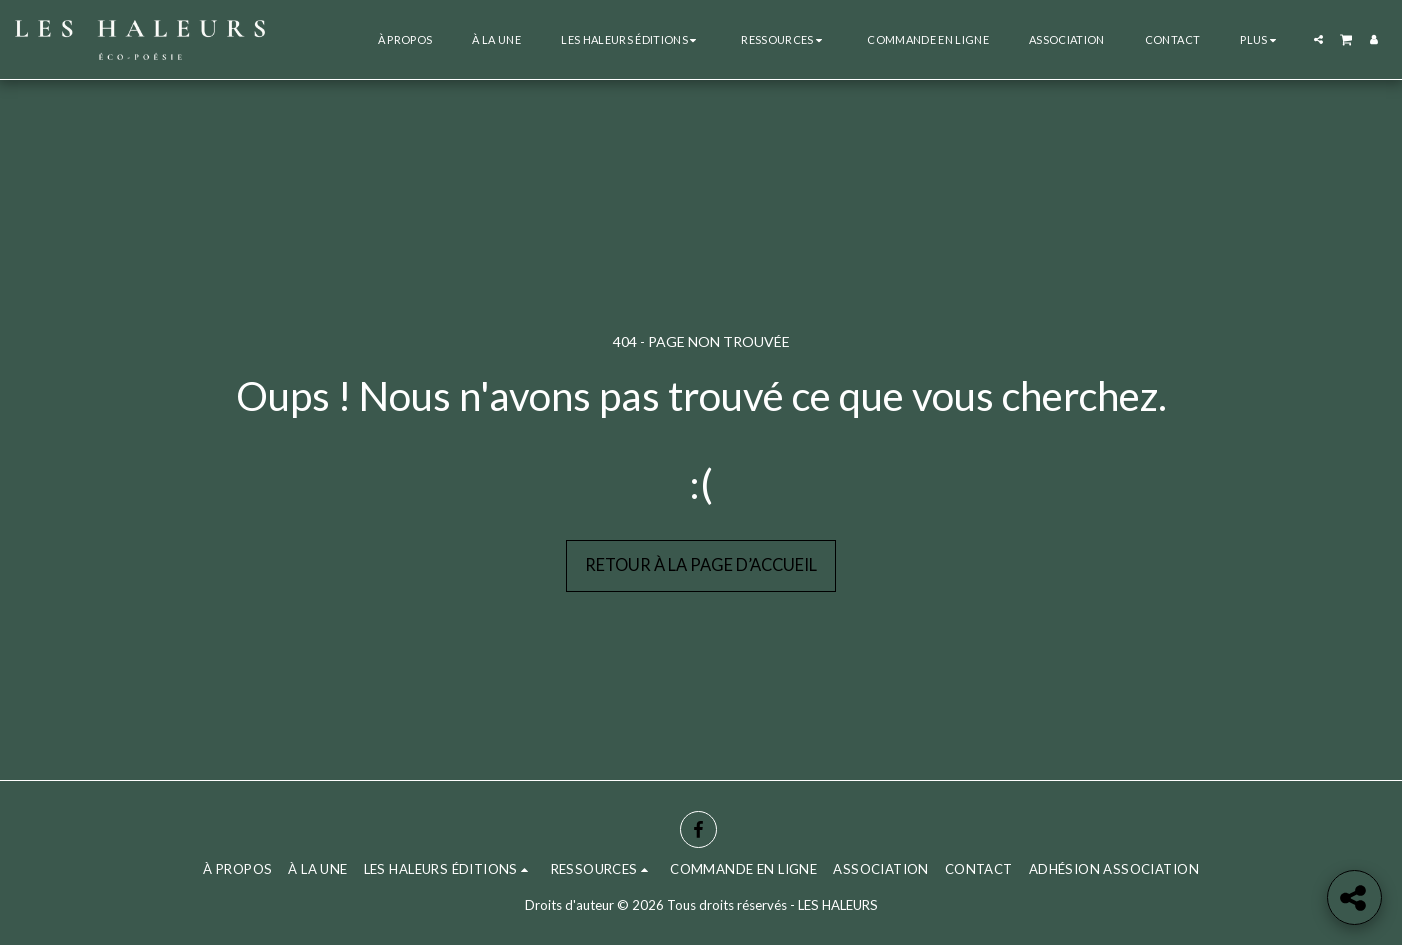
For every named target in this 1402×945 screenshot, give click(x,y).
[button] (631, 39)
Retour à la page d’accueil (701, 565)
